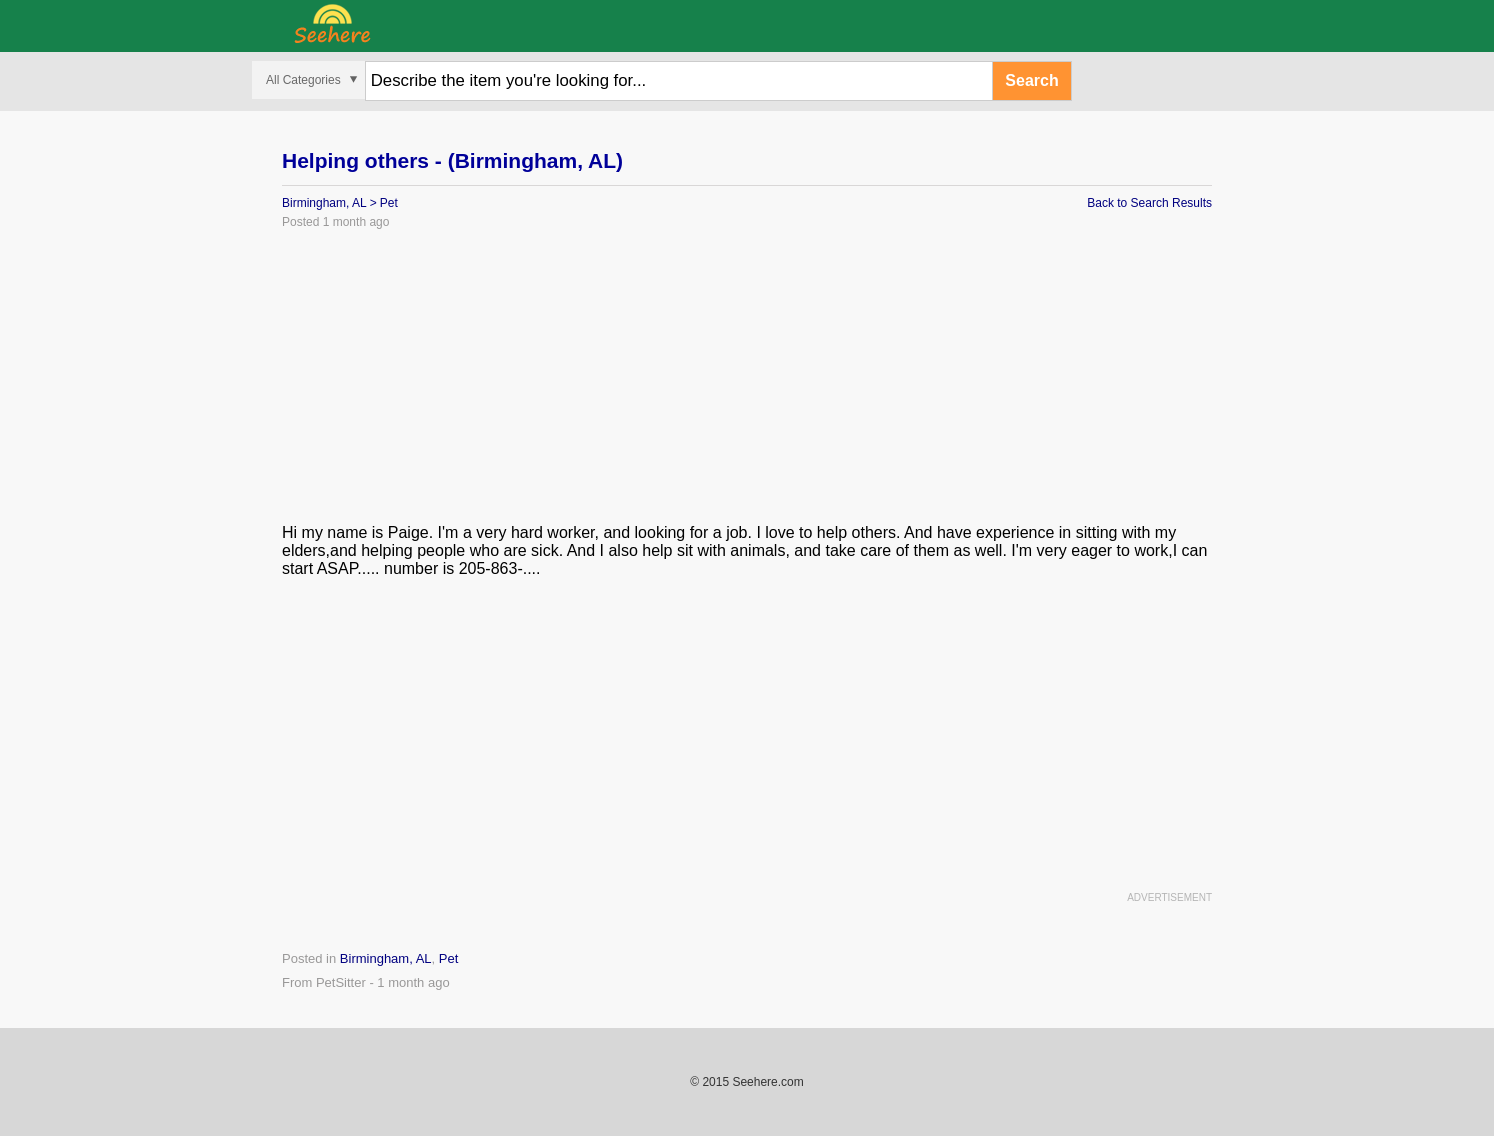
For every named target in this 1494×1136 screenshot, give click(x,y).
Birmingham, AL (324, 203)
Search (1031, 80)
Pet (389, 203)
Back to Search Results (1149, 203)
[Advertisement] (747, 384)
